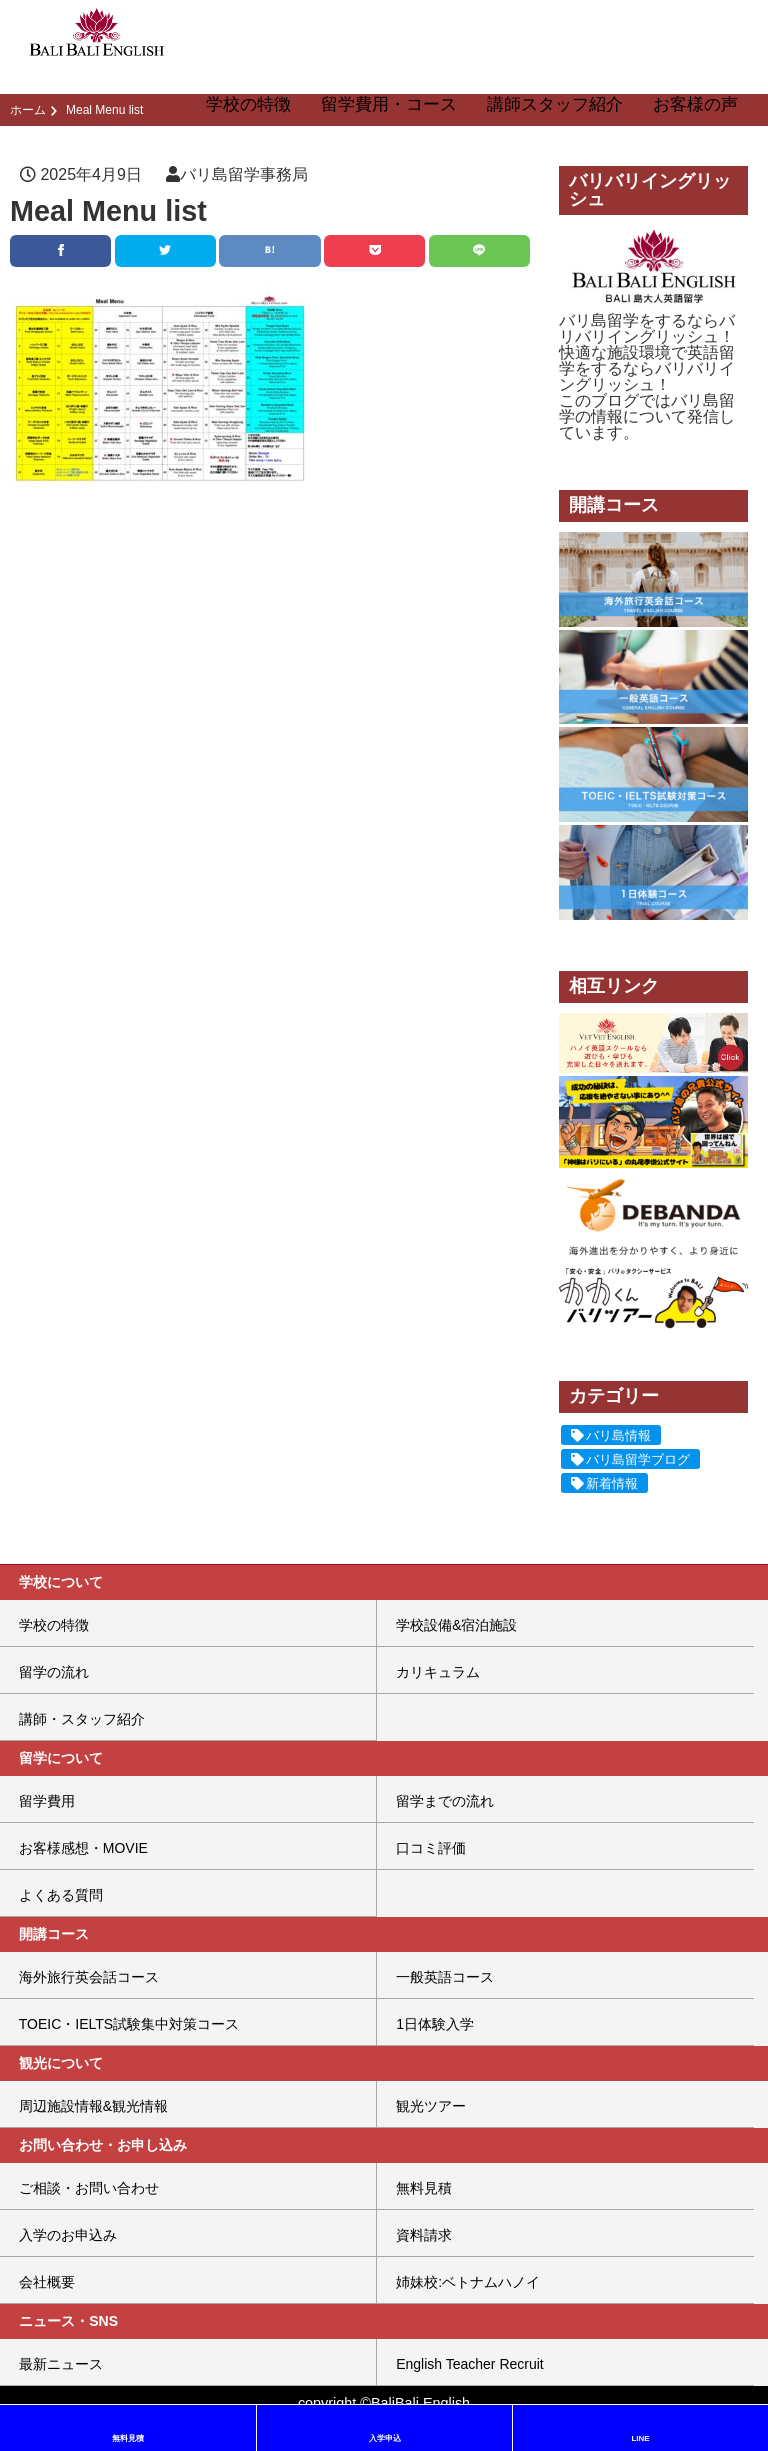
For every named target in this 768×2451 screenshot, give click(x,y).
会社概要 (47, 2282)
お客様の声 (695, 104)
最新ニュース (61, 2364)
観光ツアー (431, 2106)
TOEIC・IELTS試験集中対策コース (129, 2024)
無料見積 (424, 2188)
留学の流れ (54, 1672)
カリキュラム (438, 1672)
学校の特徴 (248, 104)
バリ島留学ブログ (638, 1459)
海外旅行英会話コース (89, 1977)
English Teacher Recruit (470, 2364)
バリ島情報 (618, 1435)
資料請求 (424, 2235)
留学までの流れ (445, 1801)
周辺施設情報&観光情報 (93, 2106)
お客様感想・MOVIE (83, 1848)
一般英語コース (445, 1977)
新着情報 (612, 1483)
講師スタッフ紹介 (555, 104)
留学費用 (47, 1801)
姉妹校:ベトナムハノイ (468, 2282)
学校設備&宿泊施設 (456, 1625)
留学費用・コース (389, 104)
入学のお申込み (68, 2235)
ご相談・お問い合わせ (89, 2188)
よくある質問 (61, 1895)
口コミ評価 (431, 1848)
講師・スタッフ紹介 (82, 1719)
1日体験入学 (435, 2024)
